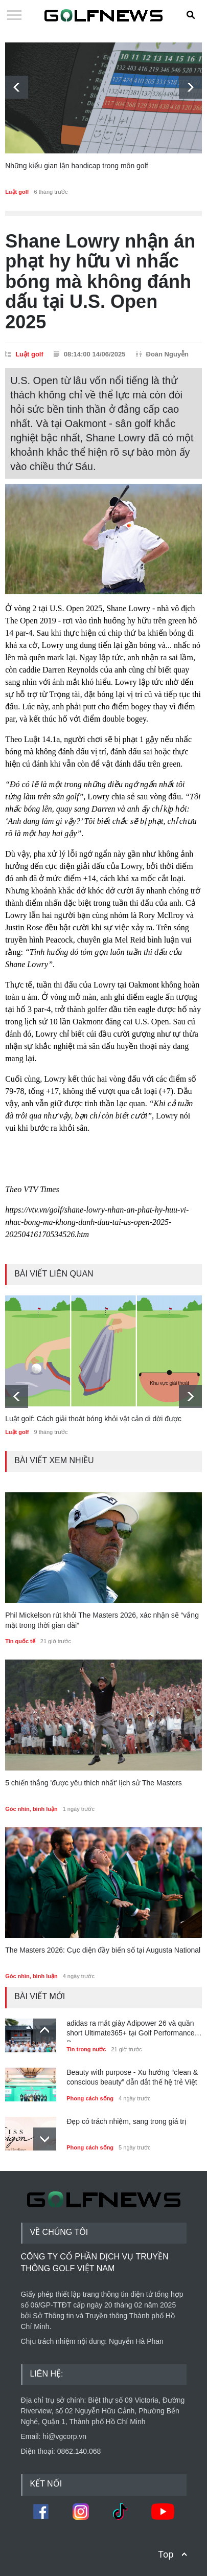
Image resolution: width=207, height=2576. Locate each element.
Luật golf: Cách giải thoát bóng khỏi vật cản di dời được (93, 1419)
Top (165, 2554)
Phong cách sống (89, 2098)
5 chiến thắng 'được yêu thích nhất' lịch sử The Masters (93, 1783)
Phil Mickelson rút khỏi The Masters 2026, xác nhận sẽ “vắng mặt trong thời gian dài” (102, 1620)
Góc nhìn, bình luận (31, 1809)
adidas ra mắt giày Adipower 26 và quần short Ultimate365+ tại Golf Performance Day (130, 2030)
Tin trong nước (86, 2049)
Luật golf (17, 192)
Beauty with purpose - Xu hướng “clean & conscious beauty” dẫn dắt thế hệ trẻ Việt (132, 2077)
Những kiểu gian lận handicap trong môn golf (76, 166)
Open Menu (14, 16)
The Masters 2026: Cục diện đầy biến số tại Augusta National (102, 1950)
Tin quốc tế (20, 1641)
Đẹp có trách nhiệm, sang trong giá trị (126, 2121)
